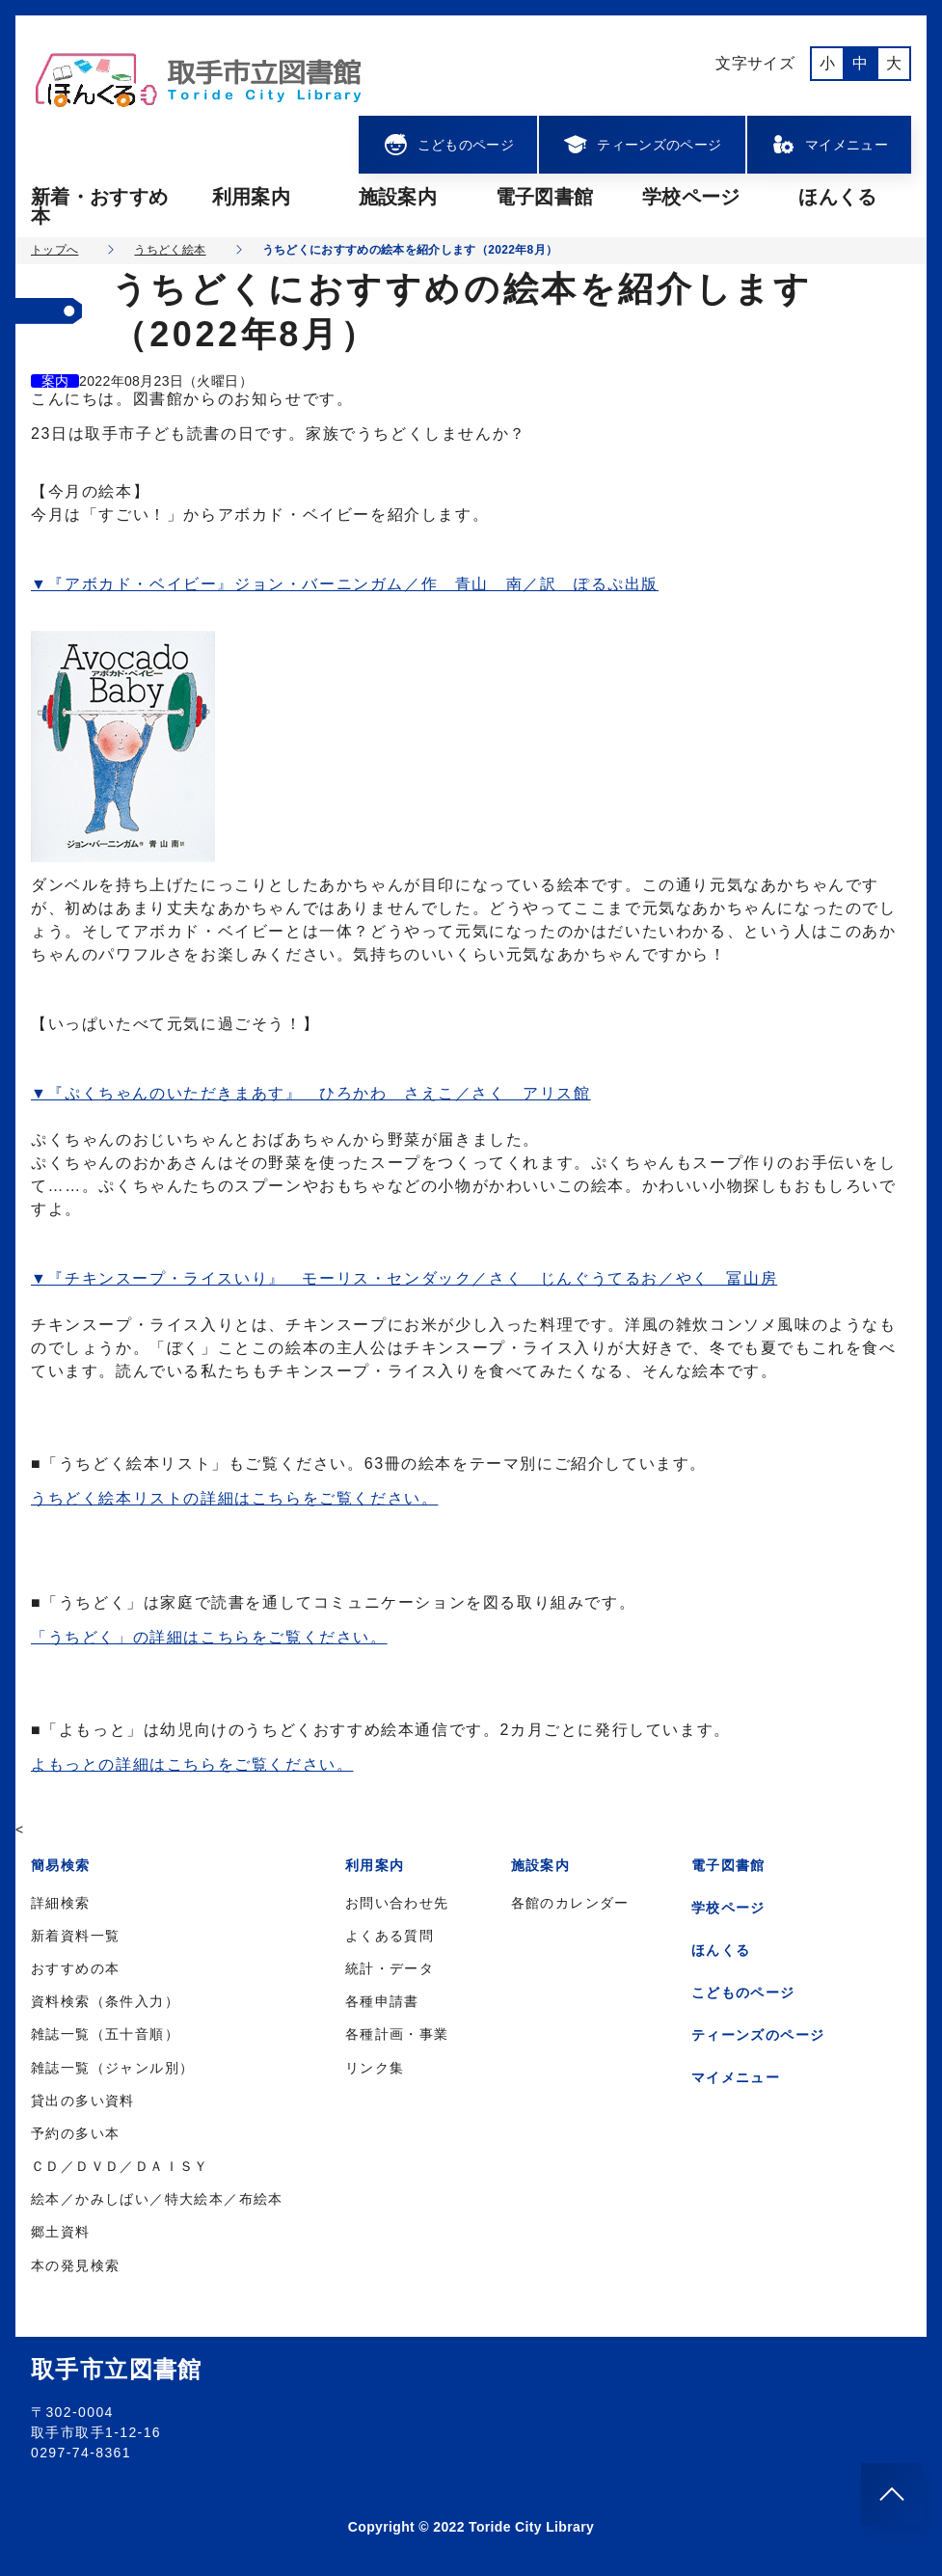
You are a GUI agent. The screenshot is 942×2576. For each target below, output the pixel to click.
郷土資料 (61, 2231)
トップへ (54, 250)
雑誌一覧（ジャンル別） (112, 2067)
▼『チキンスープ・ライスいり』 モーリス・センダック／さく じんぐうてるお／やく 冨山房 (404, 1278)
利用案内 (251, 196)
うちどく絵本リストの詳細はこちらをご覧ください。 (234, 1498)
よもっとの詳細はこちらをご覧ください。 (192, 1764)
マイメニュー (829, 144)
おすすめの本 (75, 1968)
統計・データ (389, 1968)
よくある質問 (389, 1935)
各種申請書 (382, 2001)
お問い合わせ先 (397, 1903)
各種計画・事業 (397, 2034)
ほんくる (837, 196)
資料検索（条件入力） (105, 2001)
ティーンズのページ (642, 144)
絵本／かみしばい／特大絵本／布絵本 (157, 2199)
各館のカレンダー (570, 1903)
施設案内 (398, 196)
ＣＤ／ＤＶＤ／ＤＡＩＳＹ (120, 2166)
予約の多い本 (75, 2133)
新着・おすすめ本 (99, 206)
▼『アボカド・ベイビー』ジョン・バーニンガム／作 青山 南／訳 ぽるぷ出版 (345, 584)
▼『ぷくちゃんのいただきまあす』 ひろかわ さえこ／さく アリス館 (311, 1093)
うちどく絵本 (169, 250)
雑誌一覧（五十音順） (105, 2034)
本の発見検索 (75, 2265)
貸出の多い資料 (83, 2100)
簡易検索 (61, 1865)
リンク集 (375, 2067)
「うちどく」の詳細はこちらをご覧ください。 (209, 1637)
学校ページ (691, 196)
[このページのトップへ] (892, 2494)
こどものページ (448, 144)
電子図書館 (545, 196)
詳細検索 (61, 1903)
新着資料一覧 (75, 1935)
